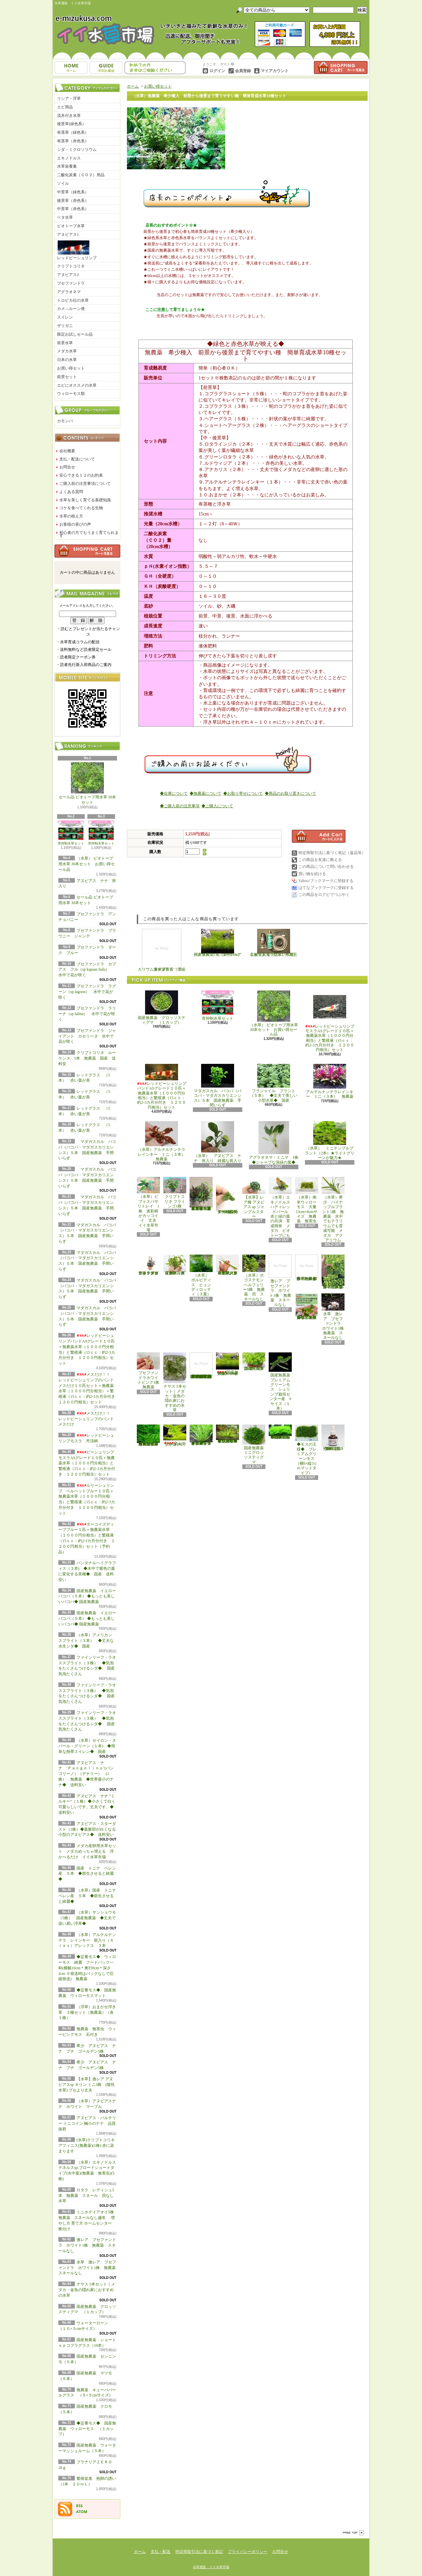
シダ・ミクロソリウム (77, 149)
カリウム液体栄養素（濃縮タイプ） (161, 950)
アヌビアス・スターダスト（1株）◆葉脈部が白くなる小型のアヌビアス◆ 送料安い (88, 1829)
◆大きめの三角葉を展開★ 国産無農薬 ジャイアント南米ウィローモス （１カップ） (148, 1435)
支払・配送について (106, 67)
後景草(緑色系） (71, 124)
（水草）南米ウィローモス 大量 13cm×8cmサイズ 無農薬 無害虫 (307, 1200)
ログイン (217, 71)
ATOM (82, 2511)
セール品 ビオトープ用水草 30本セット (87, 783)
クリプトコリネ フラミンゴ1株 (174, 1192)
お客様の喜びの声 (75, 524)
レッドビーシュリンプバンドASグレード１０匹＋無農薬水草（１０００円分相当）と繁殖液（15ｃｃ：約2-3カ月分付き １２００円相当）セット (161, 1087)
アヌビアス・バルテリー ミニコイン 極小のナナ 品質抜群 (87, 2123)
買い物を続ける (312, 874)
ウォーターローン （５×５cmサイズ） (176, 1436)
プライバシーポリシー (247, 2551)
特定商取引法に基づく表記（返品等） (332, 852)
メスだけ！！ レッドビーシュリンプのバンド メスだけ (86, 1419)
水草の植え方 (71, 516)
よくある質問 (71, 491)
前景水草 (65, 343)
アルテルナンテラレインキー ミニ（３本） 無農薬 (329, 1081)
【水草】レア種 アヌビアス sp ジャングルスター (253, 1198)
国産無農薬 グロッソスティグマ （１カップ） (161, 1007)
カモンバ (65, 421)
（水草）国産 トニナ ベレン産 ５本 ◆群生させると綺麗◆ (89, 1896)
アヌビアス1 (68, 234)
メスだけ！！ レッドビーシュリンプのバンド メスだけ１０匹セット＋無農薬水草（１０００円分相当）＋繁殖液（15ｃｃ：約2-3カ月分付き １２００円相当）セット (88, 1388)
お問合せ (155, 67)
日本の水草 (67, 359)
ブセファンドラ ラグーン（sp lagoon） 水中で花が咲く (87, 992)
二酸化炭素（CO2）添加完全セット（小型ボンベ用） (273, 943)
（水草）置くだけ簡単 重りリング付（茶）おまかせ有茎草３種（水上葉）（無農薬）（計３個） (202, 1194)
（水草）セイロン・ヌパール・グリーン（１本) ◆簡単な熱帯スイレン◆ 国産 (87, 1746)
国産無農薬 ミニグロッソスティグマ (255, 1444)
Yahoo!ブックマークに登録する (325, 880)
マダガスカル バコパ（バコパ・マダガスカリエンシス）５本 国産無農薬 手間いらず (217, 1085)
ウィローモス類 (71, 393)
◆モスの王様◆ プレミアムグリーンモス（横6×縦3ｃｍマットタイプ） (306, 1450)
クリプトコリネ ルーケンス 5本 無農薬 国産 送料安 (87, 1058)
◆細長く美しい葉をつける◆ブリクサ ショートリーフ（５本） (201, 1435)
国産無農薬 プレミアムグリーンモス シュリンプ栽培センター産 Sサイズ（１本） (281, 1381)
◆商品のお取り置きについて (290, 793)
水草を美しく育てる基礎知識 (85, 500)
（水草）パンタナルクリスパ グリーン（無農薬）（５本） (174, 1265)
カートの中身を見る (87, 551)
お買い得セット (71, 368)
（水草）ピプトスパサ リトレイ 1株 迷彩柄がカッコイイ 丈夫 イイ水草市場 (149, 1204)
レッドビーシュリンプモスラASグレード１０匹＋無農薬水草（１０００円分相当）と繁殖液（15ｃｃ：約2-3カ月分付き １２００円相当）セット (329, 1021)
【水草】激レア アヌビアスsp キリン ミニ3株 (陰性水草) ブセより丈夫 (86, 2084)
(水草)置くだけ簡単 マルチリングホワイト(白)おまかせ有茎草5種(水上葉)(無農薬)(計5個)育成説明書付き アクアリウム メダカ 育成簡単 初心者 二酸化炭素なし (201, 1365)
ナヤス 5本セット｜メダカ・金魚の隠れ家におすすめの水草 (86, 2290)
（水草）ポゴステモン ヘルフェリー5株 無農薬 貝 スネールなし (255, 1278)
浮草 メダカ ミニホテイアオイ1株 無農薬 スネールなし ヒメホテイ (307, 1268)
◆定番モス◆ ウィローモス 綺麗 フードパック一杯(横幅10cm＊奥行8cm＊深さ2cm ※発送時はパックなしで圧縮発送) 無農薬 (87, 1967)
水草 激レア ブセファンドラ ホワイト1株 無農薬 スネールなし (89, 2268)
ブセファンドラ (71, 283)
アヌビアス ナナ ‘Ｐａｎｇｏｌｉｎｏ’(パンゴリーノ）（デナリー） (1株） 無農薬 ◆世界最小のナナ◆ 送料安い (86, 1773)
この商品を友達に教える (320, 859)
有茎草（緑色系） (73, 132)
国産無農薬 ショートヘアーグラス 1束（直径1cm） (218, 943)
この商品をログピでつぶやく (324, 894)
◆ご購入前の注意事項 (179, 806)
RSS (79, 2505)
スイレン (65, 317)
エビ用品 (65, 107)
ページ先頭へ (353, 2532)
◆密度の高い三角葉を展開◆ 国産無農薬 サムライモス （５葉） (280, 1432)
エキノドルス (69, 158)
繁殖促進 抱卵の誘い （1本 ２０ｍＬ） (334, 1438)
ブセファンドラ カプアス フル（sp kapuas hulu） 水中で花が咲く (87, 970)
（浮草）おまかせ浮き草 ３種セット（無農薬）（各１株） (87, 2012)
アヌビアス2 (68, 274)
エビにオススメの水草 (77, 385)
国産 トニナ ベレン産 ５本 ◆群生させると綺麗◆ (87, 1874)
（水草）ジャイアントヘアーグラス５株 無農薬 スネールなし (227, 1265)
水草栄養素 (67, 166)
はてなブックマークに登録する (326, 887)
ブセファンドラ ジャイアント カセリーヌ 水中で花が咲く (87, 1036)
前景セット (67, 376)
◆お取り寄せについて (243, 793)
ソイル (63, 183)
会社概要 (67, 451)
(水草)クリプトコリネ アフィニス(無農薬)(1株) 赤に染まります (86, 2145)
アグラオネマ (69, 292)
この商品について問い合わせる (326, 866)
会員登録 (243, 71)
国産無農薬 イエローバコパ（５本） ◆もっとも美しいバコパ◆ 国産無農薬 (87, 1596)
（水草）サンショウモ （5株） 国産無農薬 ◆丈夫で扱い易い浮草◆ (89, 1918)
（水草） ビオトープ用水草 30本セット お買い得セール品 (86, 864)
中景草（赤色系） (73, 209)
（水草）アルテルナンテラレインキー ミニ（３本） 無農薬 (163, 1141)
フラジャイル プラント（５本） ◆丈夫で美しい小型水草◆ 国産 (273, 1083)
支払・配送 (160, 2551)
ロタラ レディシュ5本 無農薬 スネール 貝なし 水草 (88, 2195)
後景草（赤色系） (73, 200)
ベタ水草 (65, 217)
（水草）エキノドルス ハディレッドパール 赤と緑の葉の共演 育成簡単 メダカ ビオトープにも (280, 1207)
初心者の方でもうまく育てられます (89, 534)
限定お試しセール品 (75, 334)
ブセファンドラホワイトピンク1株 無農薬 (150, 1371)
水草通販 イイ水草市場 (211, 2567)
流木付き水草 (69, 115)
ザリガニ (65, 325)
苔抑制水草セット (71, 832)
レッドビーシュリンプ (77, 250)
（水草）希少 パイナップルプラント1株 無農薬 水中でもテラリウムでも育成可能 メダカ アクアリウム (333, 1209)
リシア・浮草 (69, 98)
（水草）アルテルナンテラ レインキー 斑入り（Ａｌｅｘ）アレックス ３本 (87, 1940)
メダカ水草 (67, 351)
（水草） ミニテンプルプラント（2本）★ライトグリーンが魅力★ (329, 1140)
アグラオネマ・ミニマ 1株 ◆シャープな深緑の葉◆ (275, 1142)
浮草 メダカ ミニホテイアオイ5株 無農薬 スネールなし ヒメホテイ (334, 1272)
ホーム (71, 67)
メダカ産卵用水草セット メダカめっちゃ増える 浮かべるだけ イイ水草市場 (87, 1851)
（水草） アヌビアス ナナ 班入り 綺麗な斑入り (217, 1142)
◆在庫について (174, 793)
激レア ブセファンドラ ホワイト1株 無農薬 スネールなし (87, 2245)
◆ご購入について (217, 806)
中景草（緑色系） (73, 192)
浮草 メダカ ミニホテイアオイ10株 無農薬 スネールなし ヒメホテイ (306, 1306)
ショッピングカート (341, 67)
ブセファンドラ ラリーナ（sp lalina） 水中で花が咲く (87, 1014)
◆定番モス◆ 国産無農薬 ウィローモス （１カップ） (87, 2429)
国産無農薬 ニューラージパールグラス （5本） (255, 1361)
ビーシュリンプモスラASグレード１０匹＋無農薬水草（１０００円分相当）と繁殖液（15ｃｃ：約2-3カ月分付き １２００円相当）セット (86, 1463)
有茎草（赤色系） (73, 141)
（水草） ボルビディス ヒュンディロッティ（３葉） (201, 1275)
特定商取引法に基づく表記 (199, 2551)
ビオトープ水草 (71, 226)
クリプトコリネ (71, 266)
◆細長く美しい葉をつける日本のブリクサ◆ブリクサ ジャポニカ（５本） (227, 1434)
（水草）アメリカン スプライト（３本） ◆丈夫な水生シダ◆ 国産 (87, 1640)
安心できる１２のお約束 (81, 475)
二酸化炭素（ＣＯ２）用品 (81, 175)
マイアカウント (274, 71)
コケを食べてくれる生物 (81, 508)
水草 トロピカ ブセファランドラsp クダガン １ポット (148, 1265)
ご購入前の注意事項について (85, 483)
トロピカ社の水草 (73, 300)
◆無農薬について (205, 793)
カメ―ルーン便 (71, 308)
